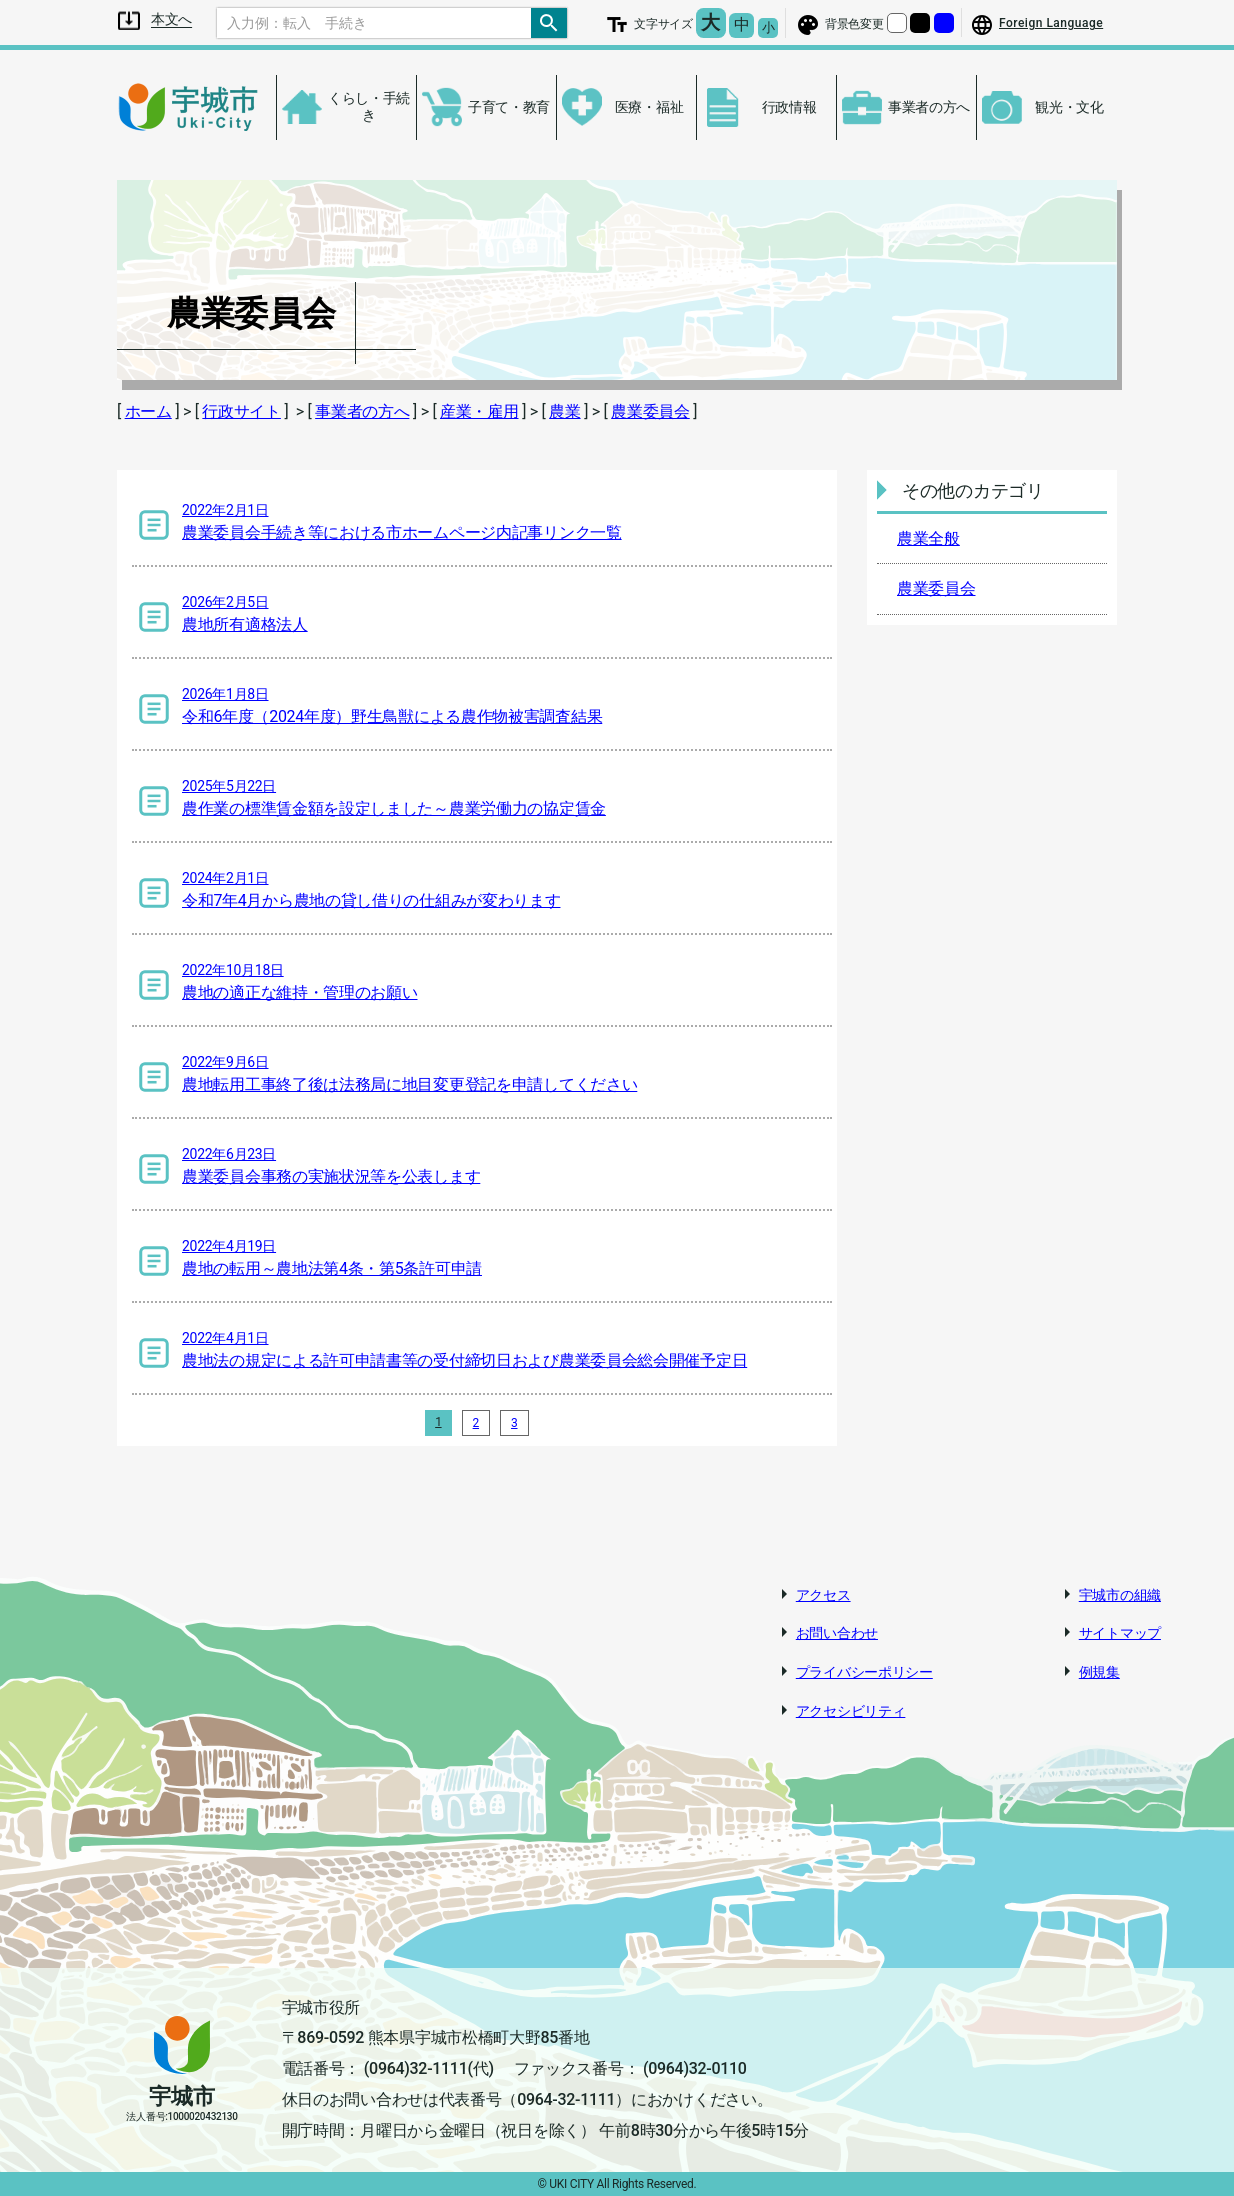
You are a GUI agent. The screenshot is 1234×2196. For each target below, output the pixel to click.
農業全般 (928, 538)
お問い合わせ (837, 1633)
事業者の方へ (362, 411)
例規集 (1099, 1672)
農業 (564, 411)
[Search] (374, 23)
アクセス (823, 1595)
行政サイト (241, 411)
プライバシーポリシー (864, 1672)
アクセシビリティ (851, 1711)
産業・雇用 (479, 411)
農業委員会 (650, 411)
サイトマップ (1120, 1633)
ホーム (148, 411)
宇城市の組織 (1120, 1595)
